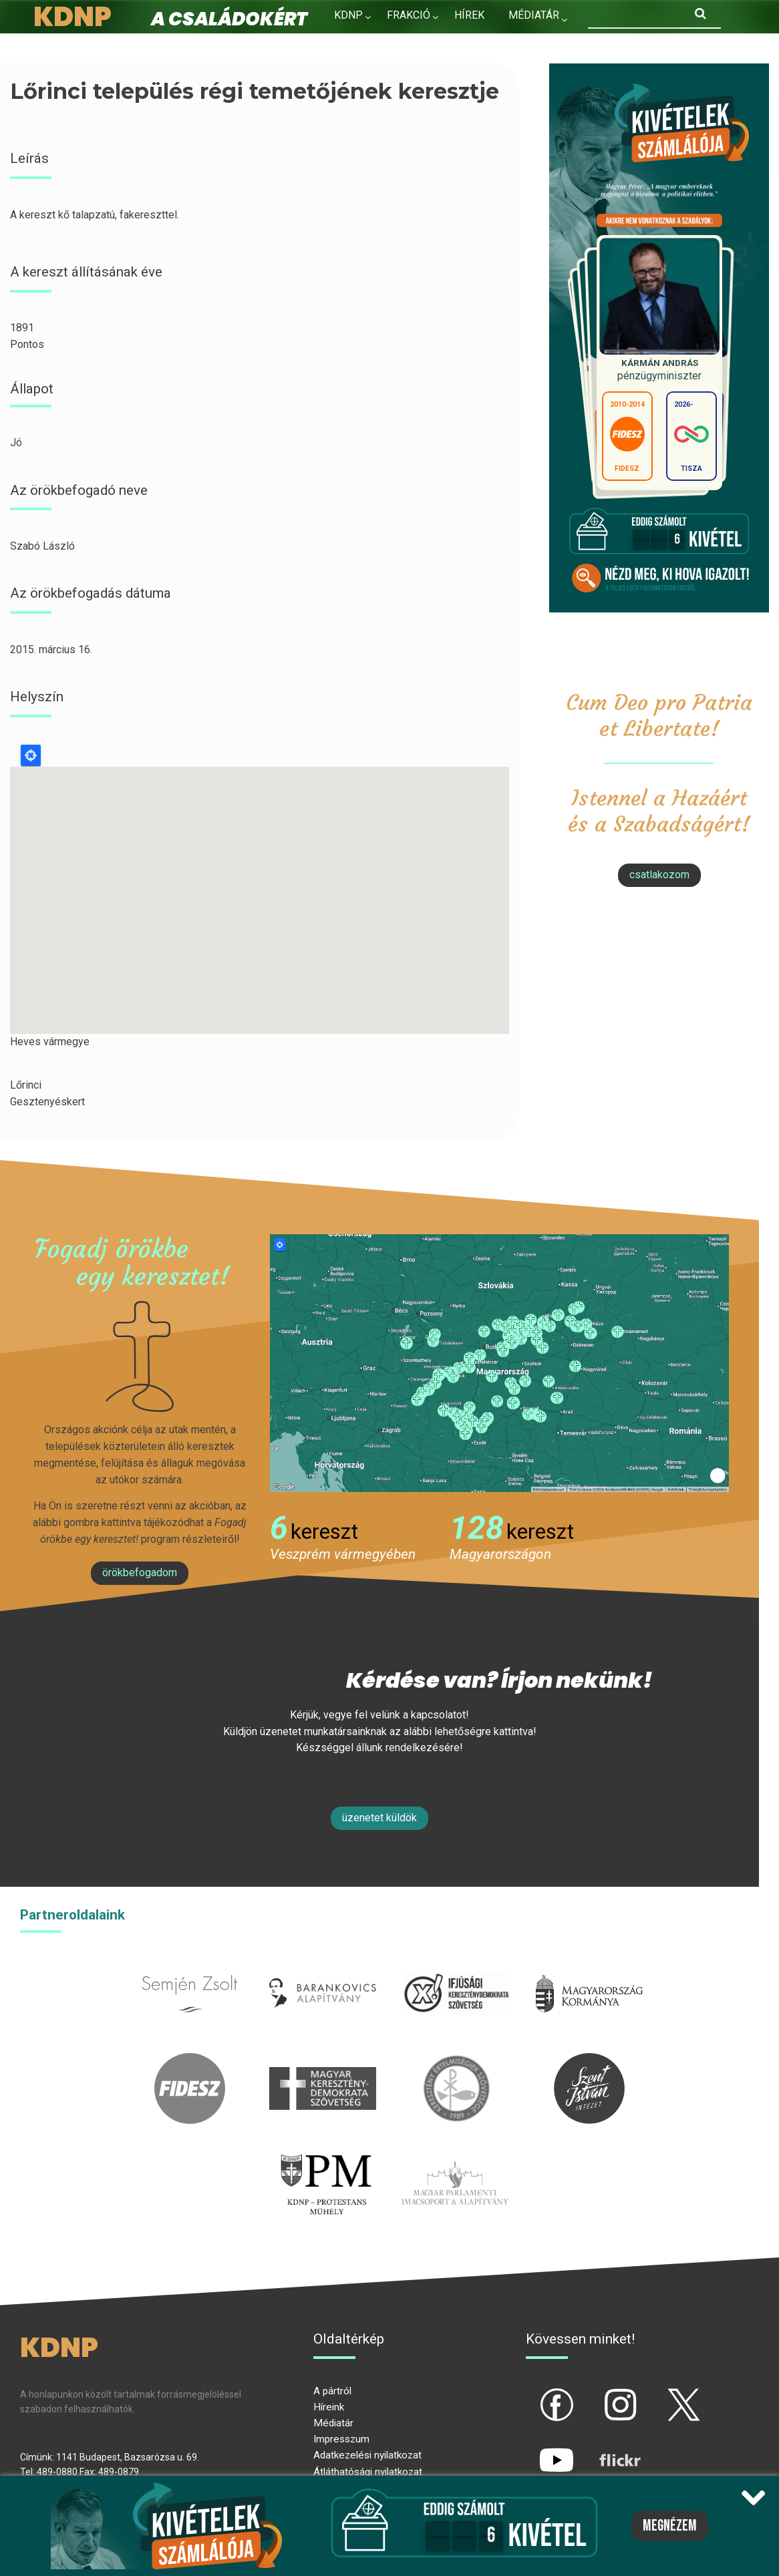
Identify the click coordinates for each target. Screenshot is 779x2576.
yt (534, 2449)
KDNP (348, 15)
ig (597, 2393)
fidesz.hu (189, 2060)
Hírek (469, 15)
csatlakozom (659, 874)
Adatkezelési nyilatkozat (367, 2455)
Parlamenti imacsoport (455, 2155)
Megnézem (670, 2526)
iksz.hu (456, 1966)
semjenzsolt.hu (189, 1966)
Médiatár (333, 2423)
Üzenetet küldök (379, 1817)
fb (534, 2393)
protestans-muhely (324, 2155)
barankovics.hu (323, 1966)
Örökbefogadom (139, 1572)
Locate (31, 755)
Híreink (328, 2407)
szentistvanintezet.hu (589, 2060)
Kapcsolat (364, 43)
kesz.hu (456, 2060)
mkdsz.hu (323, 2060)
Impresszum (341, 2439)
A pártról (332, 2391)
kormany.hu (589, 1966)
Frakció (408, 15)
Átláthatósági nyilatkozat (367, 2472)
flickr (603, 2449)
